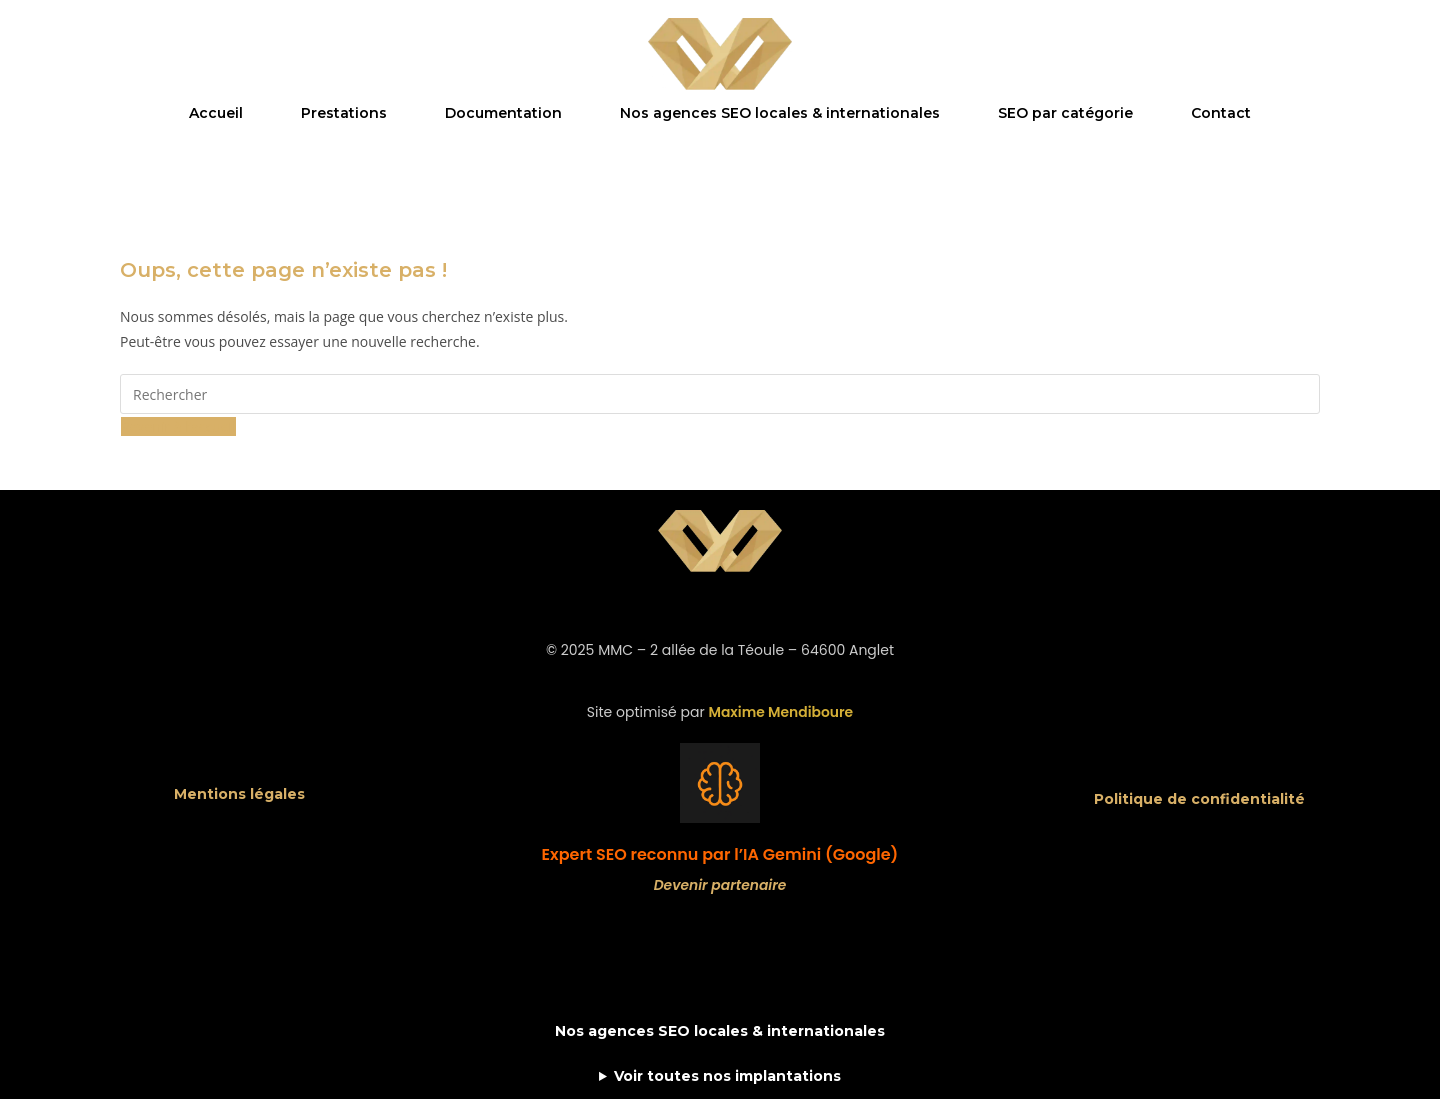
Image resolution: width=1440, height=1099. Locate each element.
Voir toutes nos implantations (727, 1076)
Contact (1221, 113)
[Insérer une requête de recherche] (720, 394)
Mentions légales (239, 794)
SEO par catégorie (1065, 113)
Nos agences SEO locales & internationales (780, 113)
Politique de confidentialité (1199, 799)
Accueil (216, 113)
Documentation (503, 113)
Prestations (344, 113)
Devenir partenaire (720, 885)
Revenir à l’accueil (178, 426)
